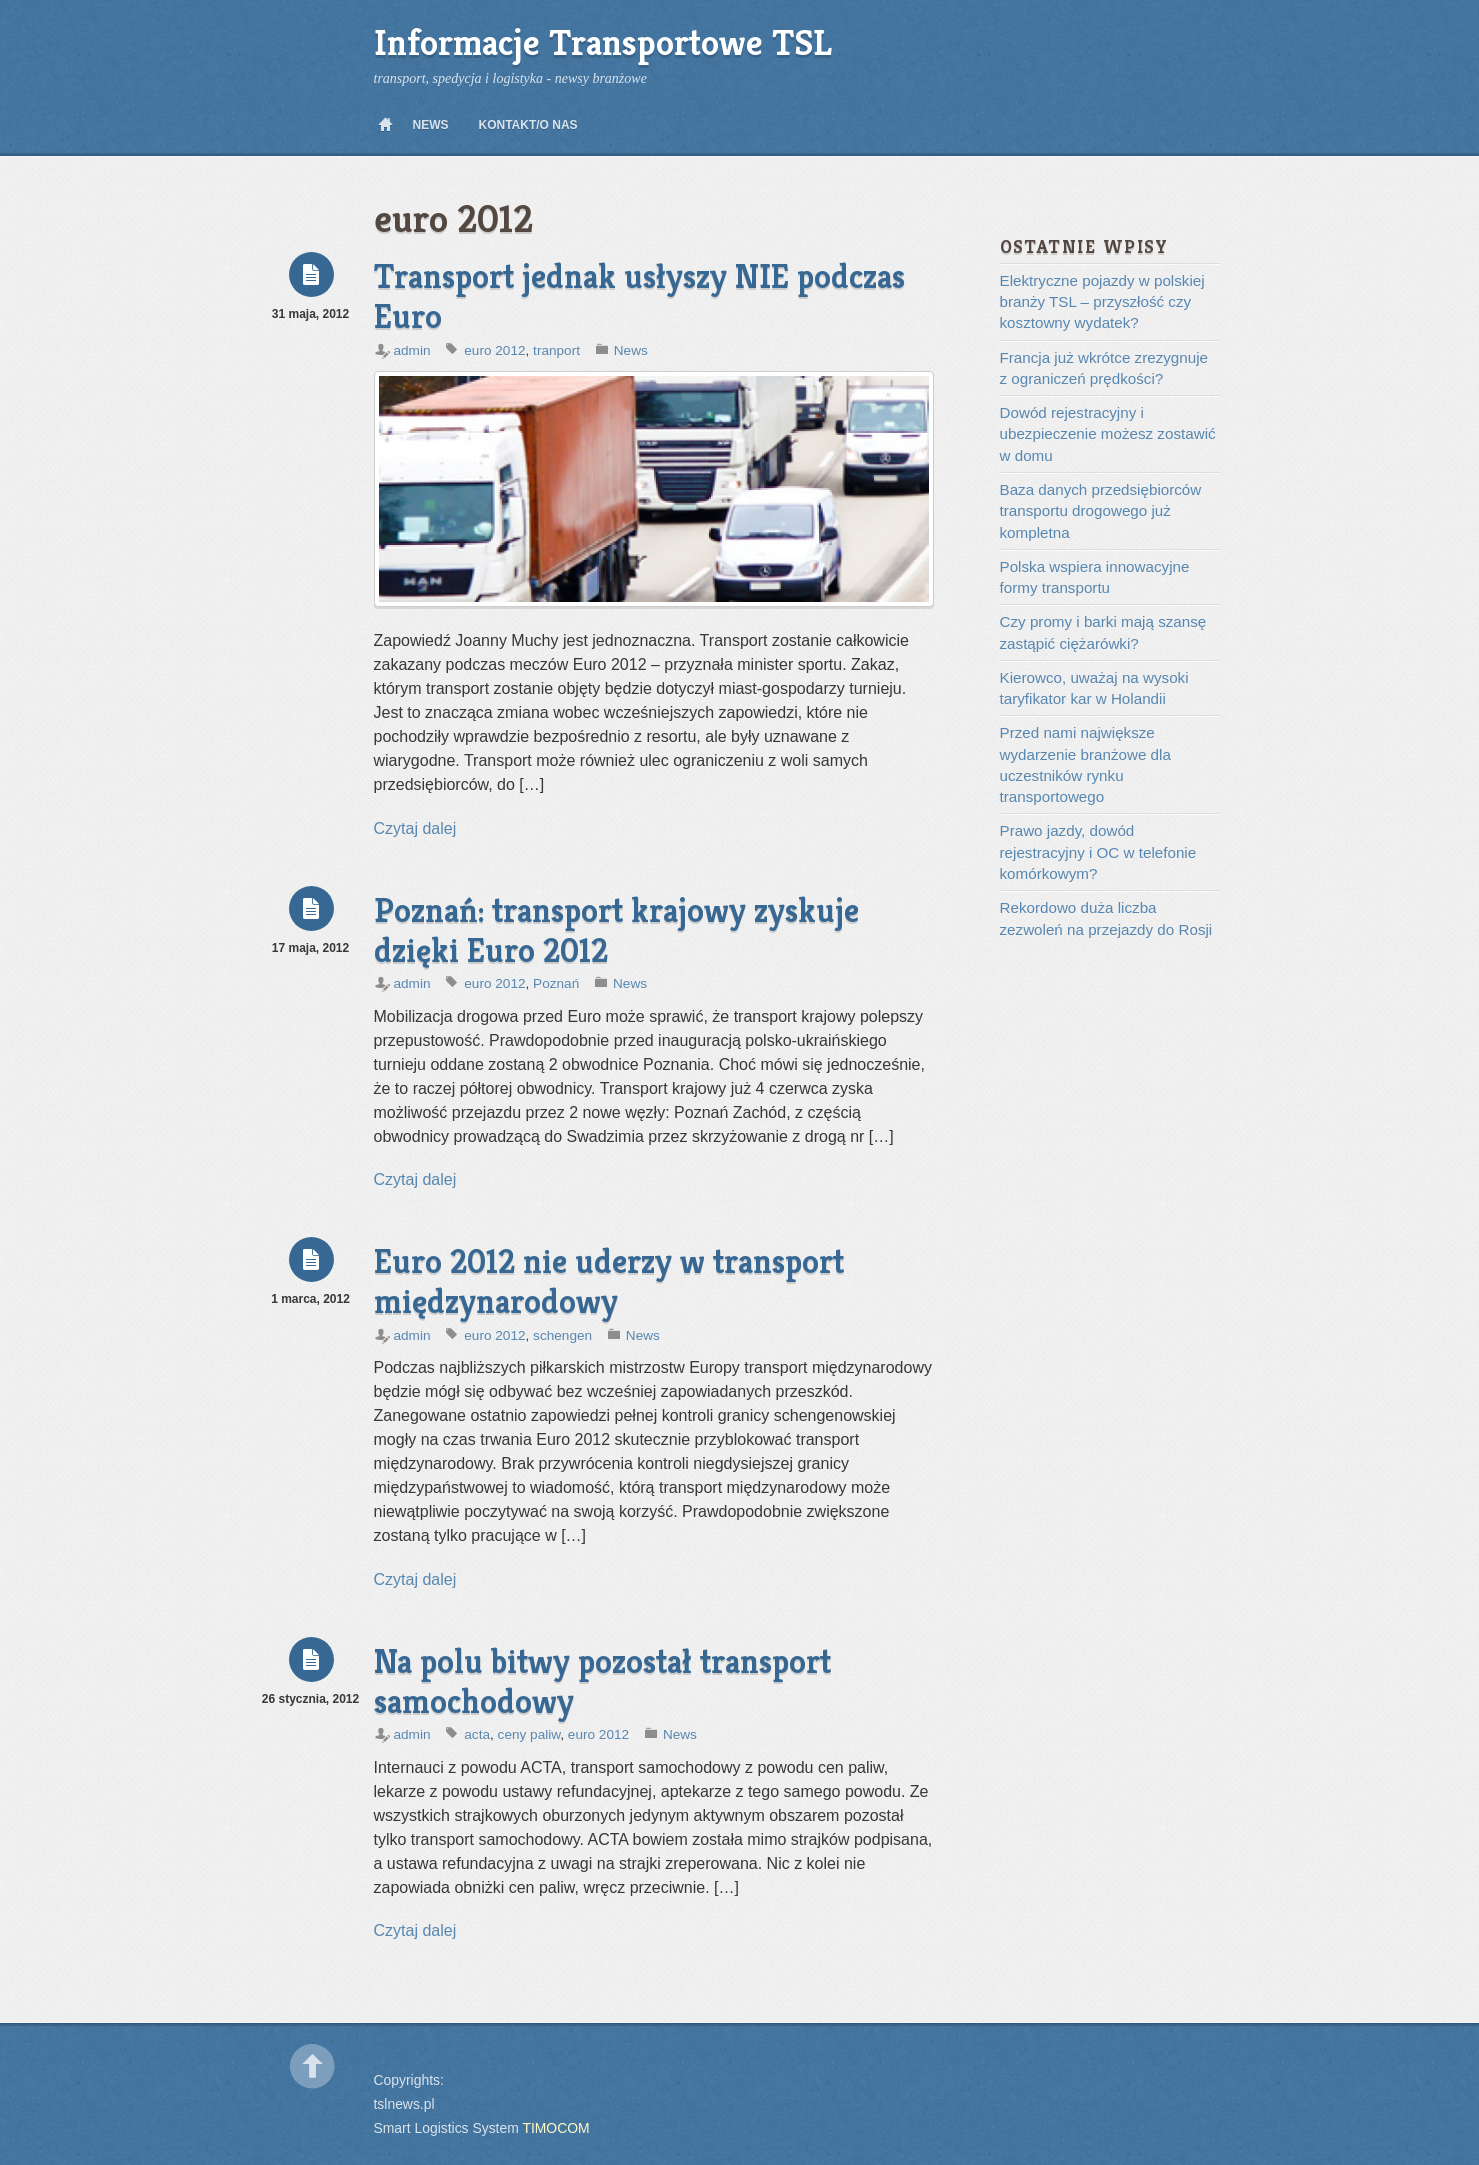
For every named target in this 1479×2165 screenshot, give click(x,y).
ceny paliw (529, 1734)
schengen (562, 1335)
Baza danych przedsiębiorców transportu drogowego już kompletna (1101, 511)
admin (412, 350)
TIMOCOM (555, 2128)
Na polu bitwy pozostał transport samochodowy (602, 1681)
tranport (556, 350)
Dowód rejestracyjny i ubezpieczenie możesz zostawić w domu (1108, 434)
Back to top (312, 2066)
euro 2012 (494, 350)
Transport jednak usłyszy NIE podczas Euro (639, 296)
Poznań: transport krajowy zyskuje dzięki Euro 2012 (616, 930)
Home (386, 125)
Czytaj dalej (415, 828)
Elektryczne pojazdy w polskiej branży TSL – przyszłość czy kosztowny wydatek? (1102, 302)
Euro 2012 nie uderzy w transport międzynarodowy (609, 1281)
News (431, 125)
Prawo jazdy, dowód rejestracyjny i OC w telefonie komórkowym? (1098, 852)
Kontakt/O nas (528, 125)
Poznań (556, 983)
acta (477, 1734)
